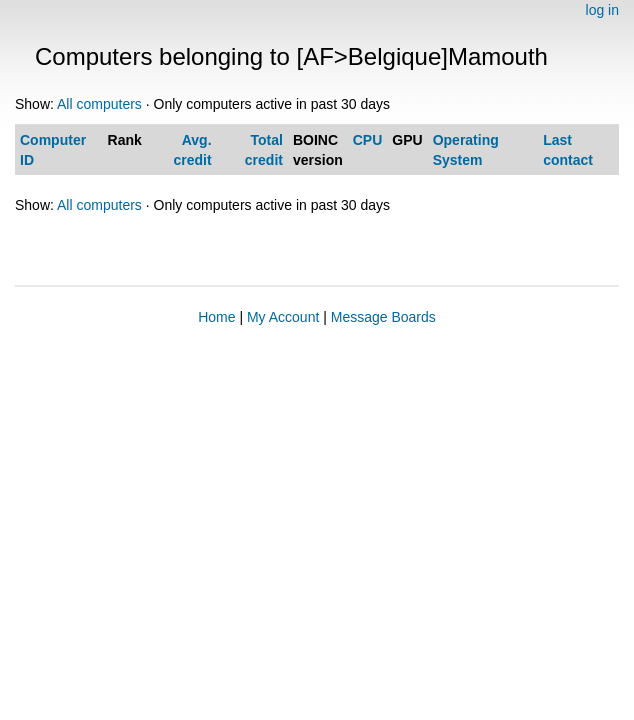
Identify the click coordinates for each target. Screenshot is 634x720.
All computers (99, 104)
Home (216, 317)
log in (602, 10)
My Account (283, 317)
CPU (368, 140)
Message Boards (383, 317)
